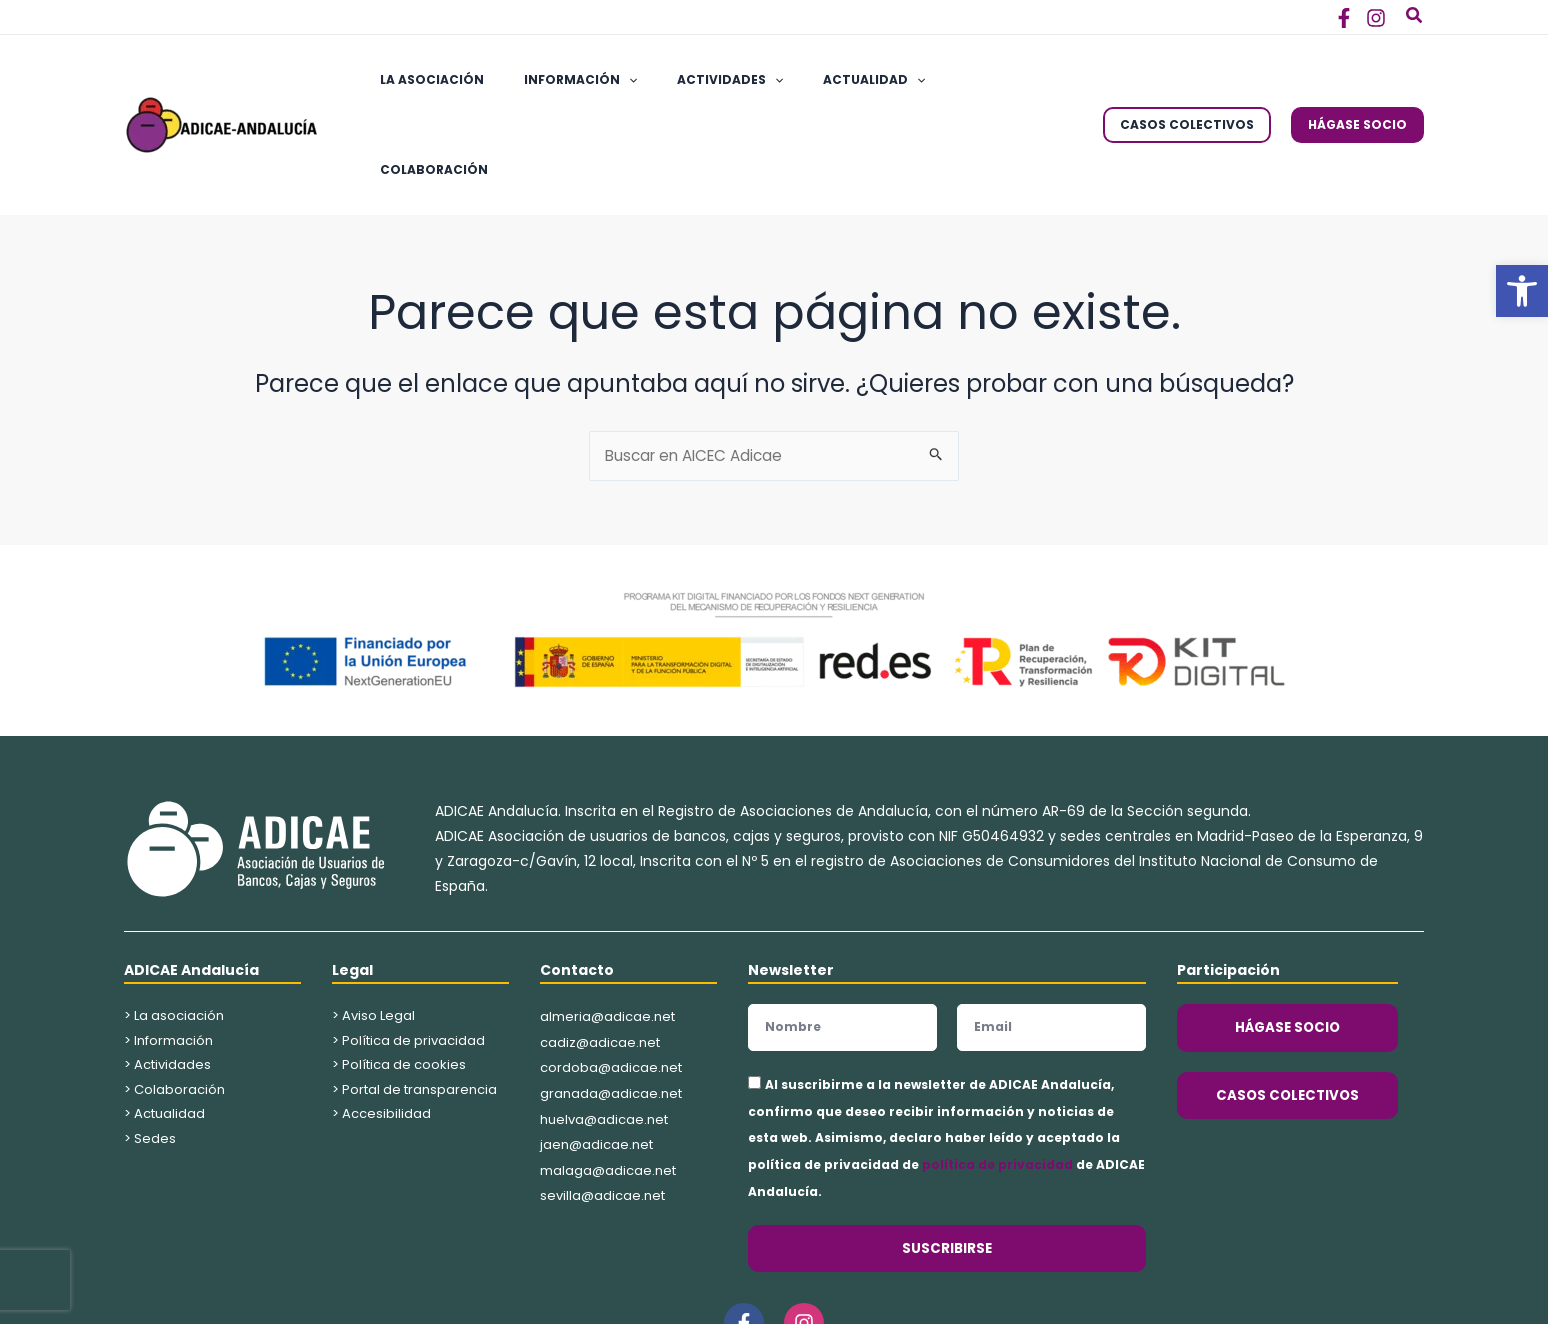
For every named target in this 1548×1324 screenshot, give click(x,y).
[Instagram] (1376, 18)
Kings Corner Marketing (961, 1298)
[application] (604, 81)
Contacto (577, 884)
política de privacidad (997, 1077)
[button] (1522, 291)
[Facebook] (1344, 18)
